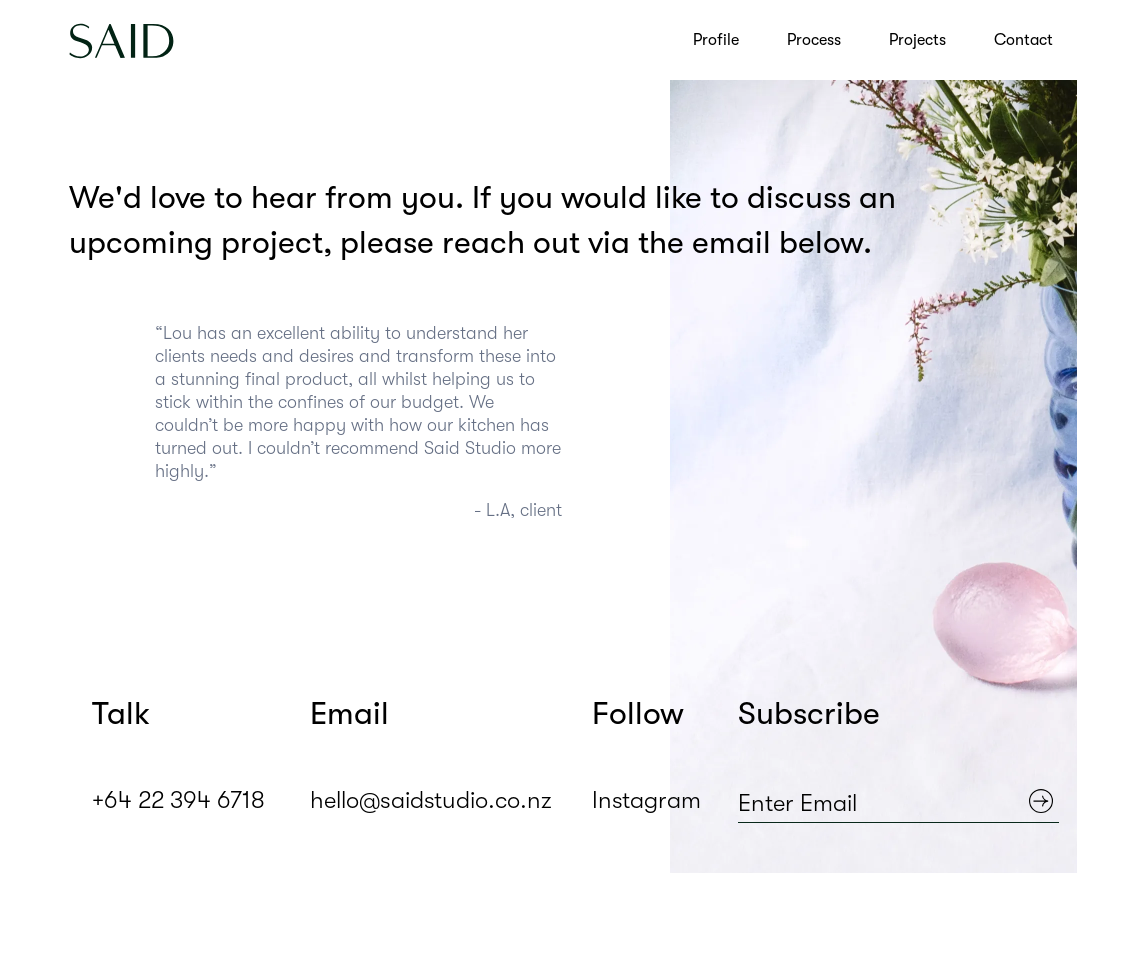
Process (814, 40)
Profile (716, 40)
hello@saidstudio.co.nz (429, 802)
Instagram (646, 802)
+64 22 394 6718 (177, 802)
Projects (917, 40)
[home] (121, 40)
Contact (1023, 40)
